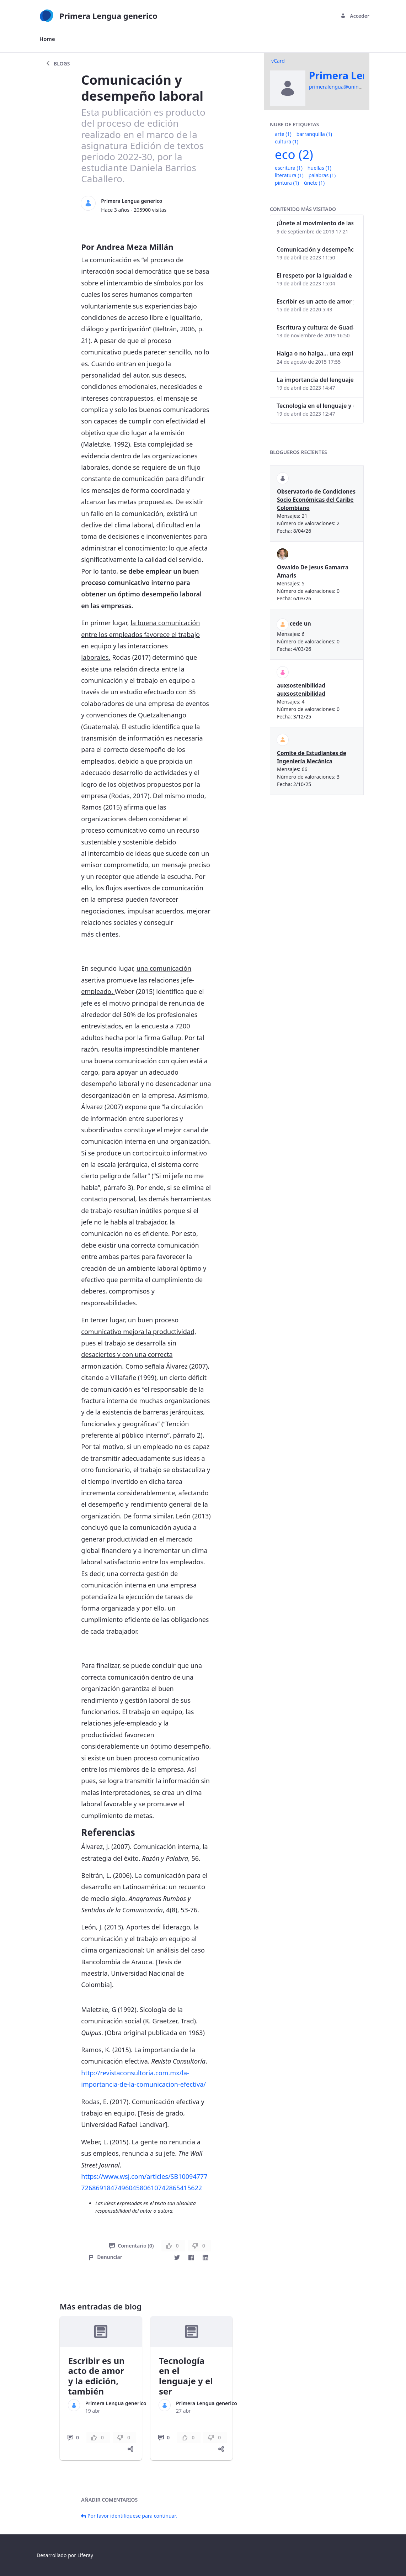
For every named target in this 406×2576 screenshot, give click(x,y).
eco (294, 154)
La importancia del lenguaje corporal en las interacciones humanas (315, 380)
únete (314, 182)
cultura (286, 141)
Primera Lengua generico (131, 200)
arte (283, 134)
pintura (287, 182)
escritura (289, 167)
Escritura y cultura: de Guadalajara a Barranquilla (315, 327)
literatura (289, 175)
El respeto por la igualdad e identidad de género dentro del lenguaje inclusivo (315, 275)
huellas (319, 167)
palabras (322, 175)
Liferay (85, 2555)
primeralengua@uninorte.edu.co (347, 86)
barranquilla (314, 134)
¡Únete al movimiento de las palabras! (315, 223)
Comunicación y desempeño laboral (315, 249)
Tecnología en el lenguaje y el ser (186, 2376)
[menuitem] (47, 39)
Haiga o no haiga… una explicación (315, 353)
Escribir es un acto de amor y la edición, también (96, 2376)
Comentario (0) (131, 2245)
